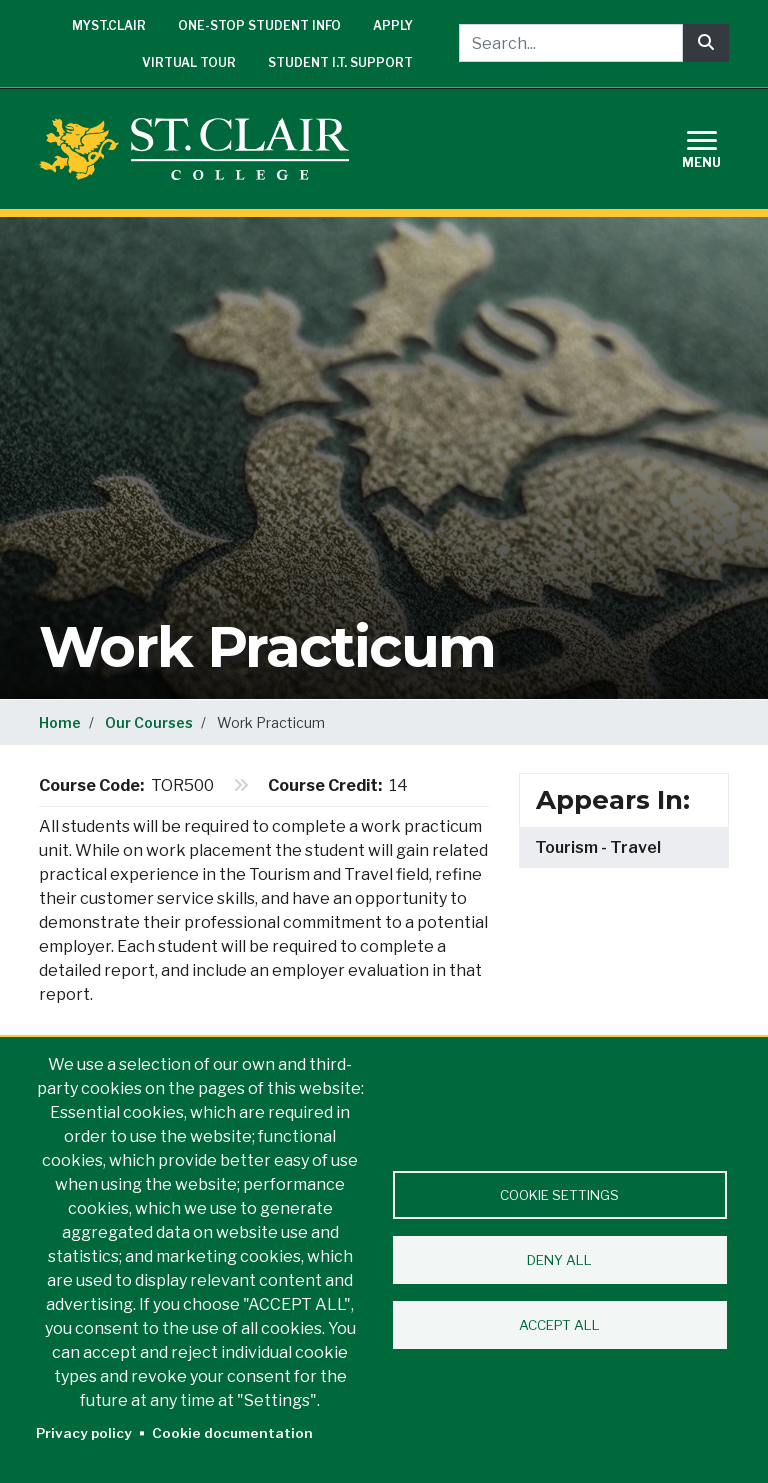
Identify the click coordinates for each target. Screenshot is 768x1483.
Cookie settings (559, 1195)
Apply (393, 25)
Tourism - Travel (598, 847)
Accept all (559, 1325)
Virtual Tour (189, 62)
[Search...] (571, 43)
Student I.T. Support (340, 62)
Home (60, 722)
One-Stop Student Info (259, 25)
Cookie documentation (232, 1433)
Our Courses (149, 722)
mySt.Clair (109, 25)
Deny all (559, 1260)
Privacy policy (84, 1433)
